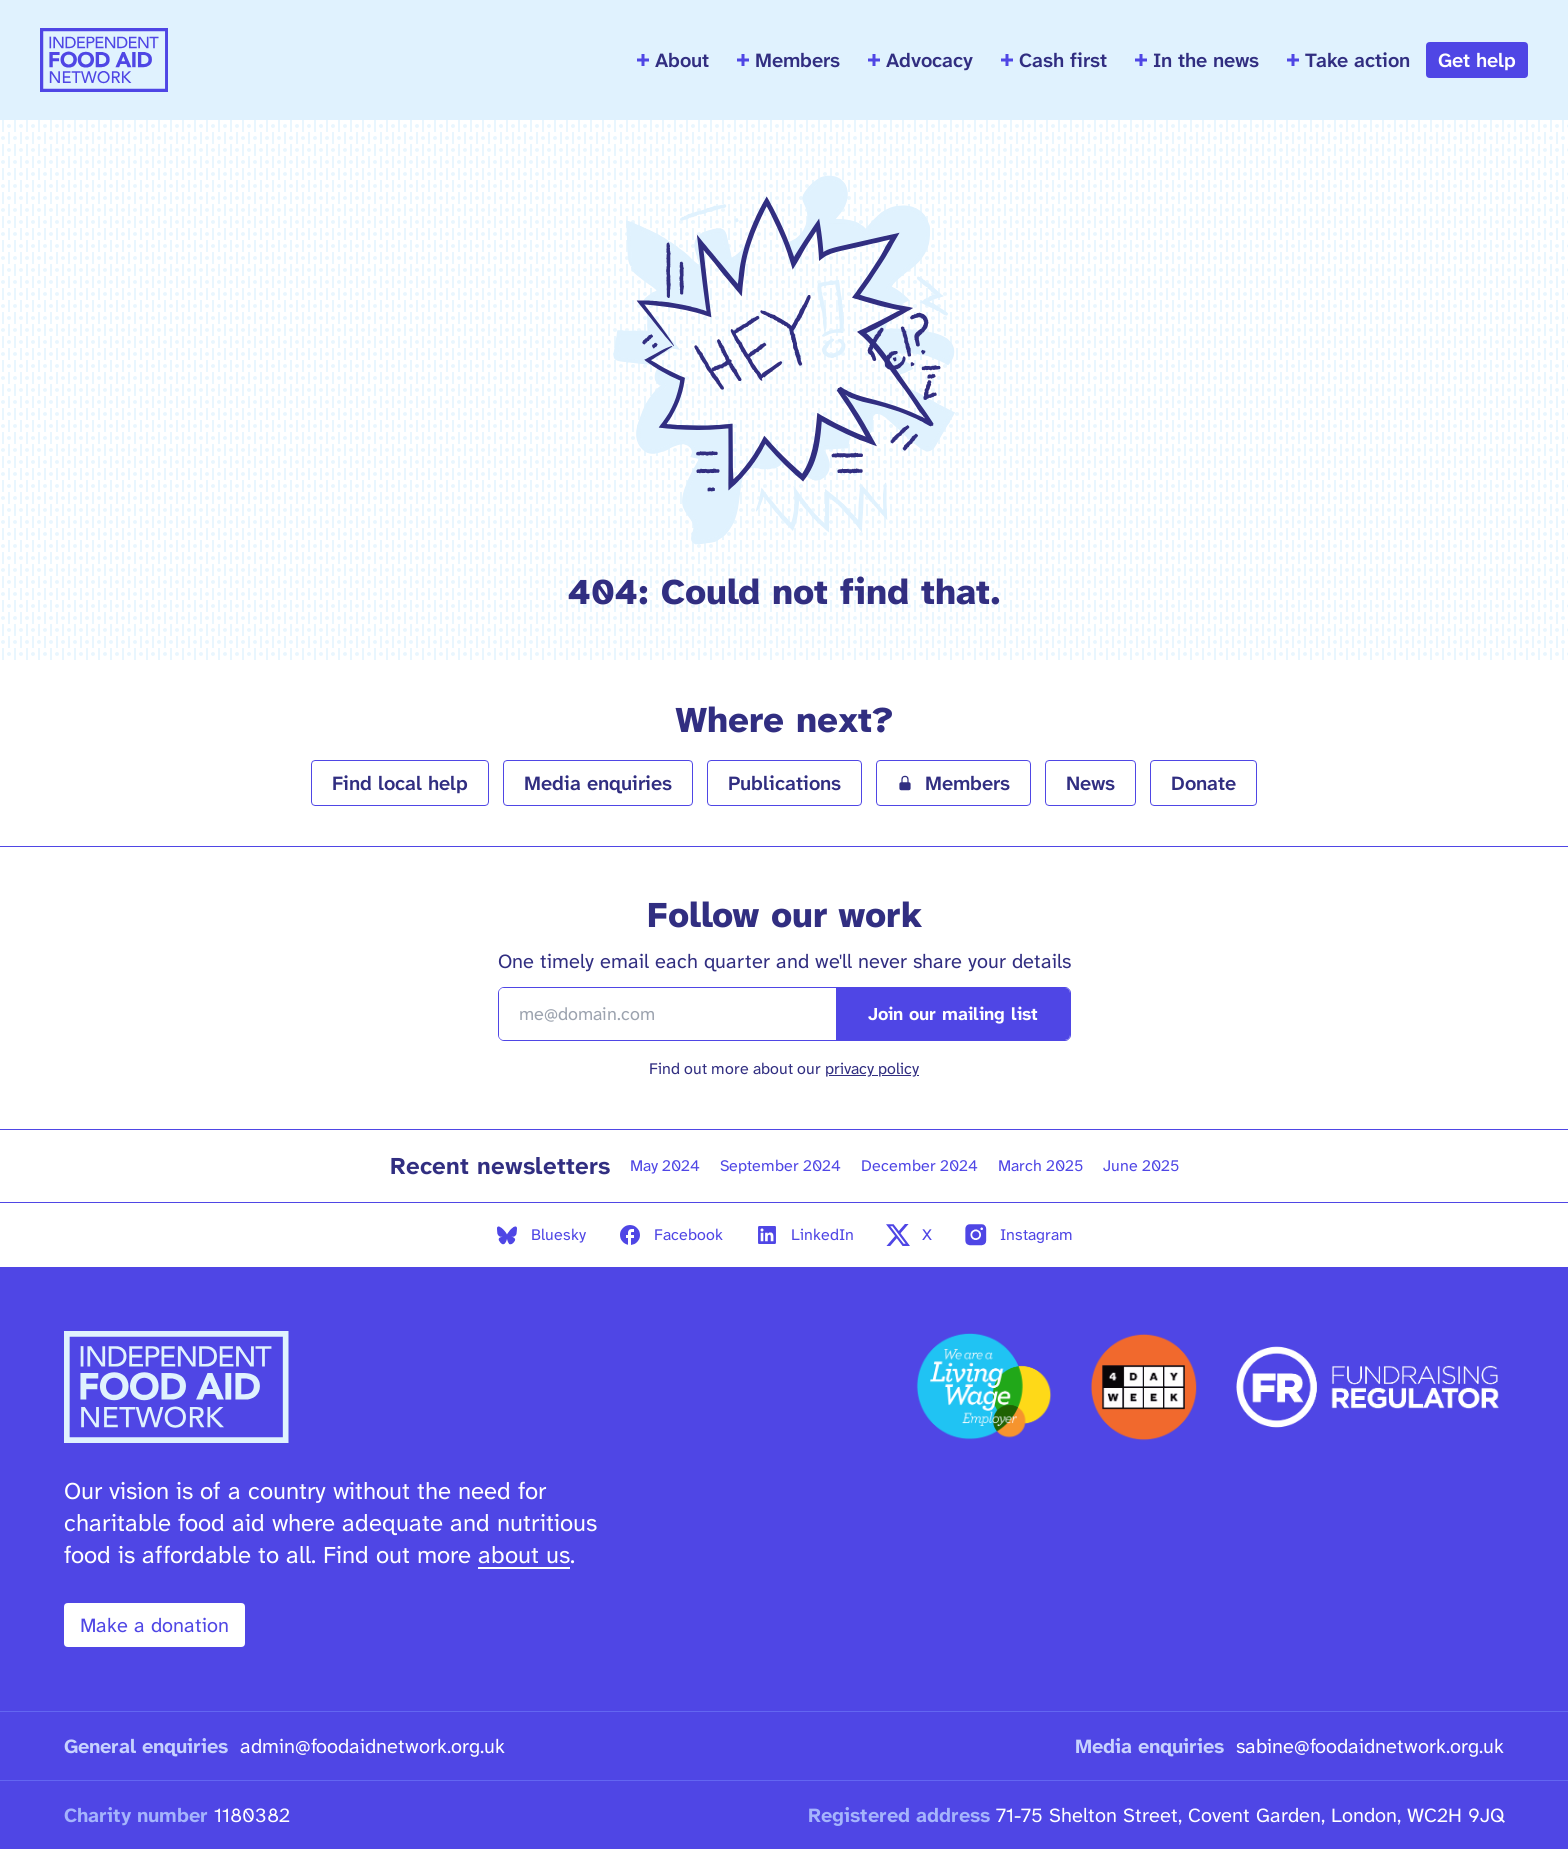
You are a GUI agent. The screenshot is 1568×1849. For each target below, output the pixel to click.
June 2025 (1141, 1165)
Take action (1348, 60)
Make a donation (154, 1625)
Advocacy (920, 60)
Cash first (1054, 60)
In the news (1197, 60)
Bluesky (540, 1235)
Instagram (1018, 1235)
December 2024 (919, 1165)
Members (788, 60)
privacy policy (872, 1068)
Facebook (670, 1235)
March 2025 (1040, 1165)
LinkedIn (804, 1235)
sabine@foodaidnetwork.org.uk (1370, 1746)
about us (524, 1555)
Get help (1477, 60)
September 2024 (780, 1165)
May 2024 (665, 1165)
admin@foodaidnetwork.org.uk (372, 1746)
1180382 (252, 1815)
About (673, 60)
